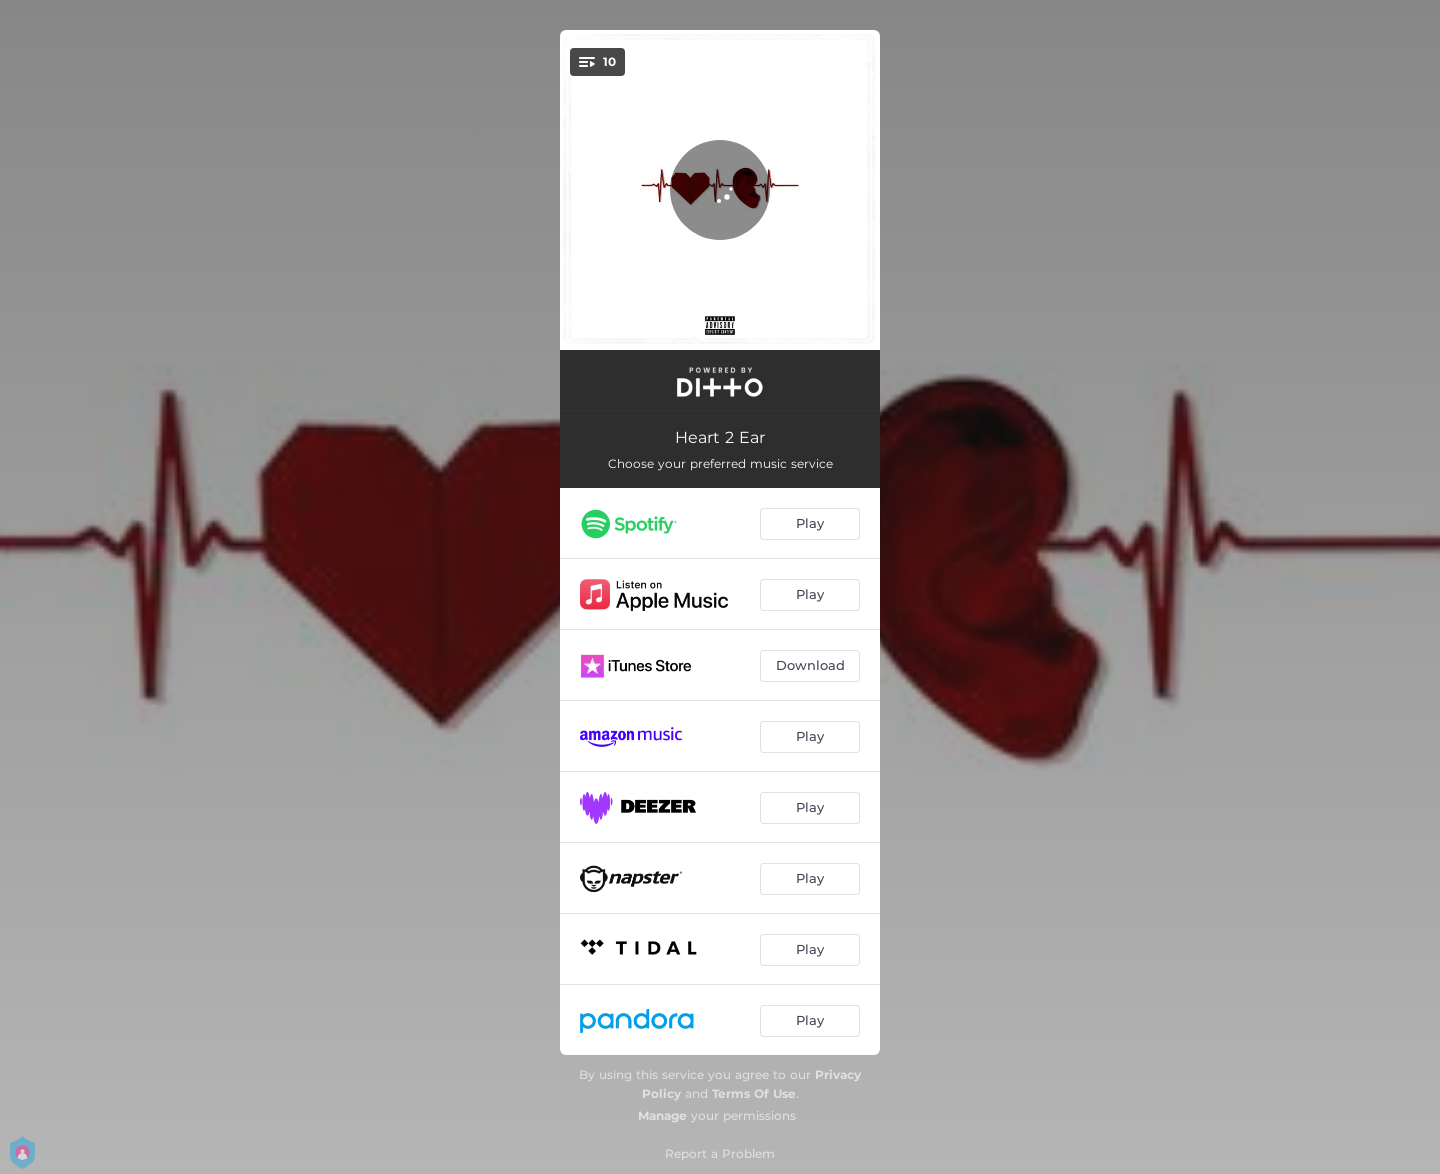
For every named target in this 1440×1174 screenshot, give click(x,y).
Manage (662, 1115)
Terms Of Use (754, 1093)
